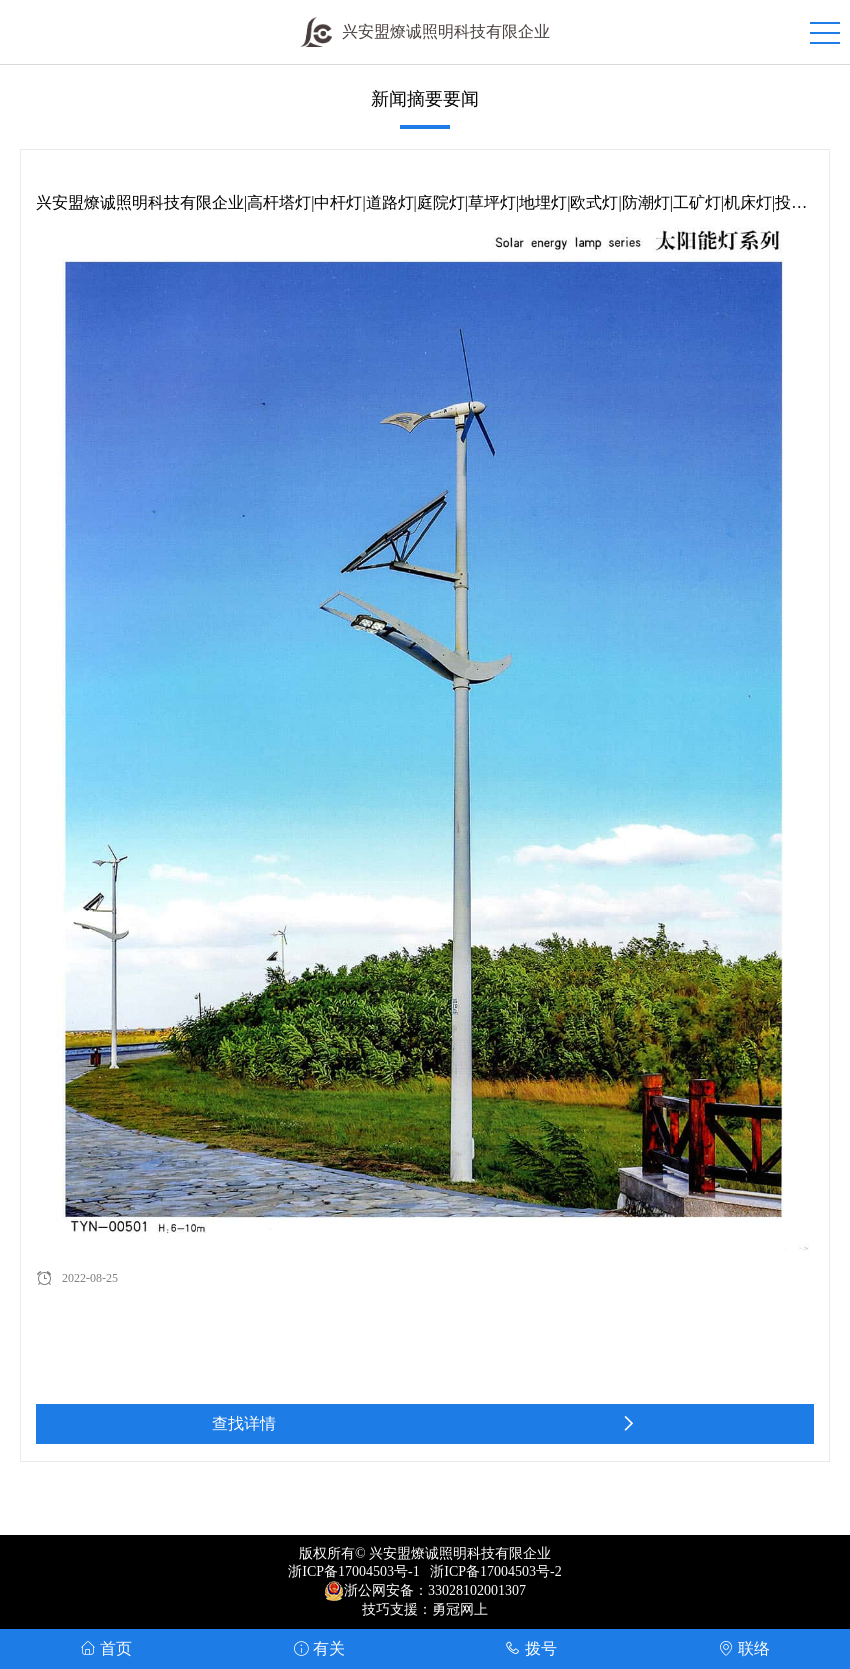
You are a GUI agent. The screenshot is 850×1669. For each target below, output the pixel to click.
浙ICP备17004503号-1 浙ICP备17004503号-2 (424, 1571)
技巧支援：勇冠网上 (425, 1609)
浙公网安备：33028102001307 (435, 1590)
